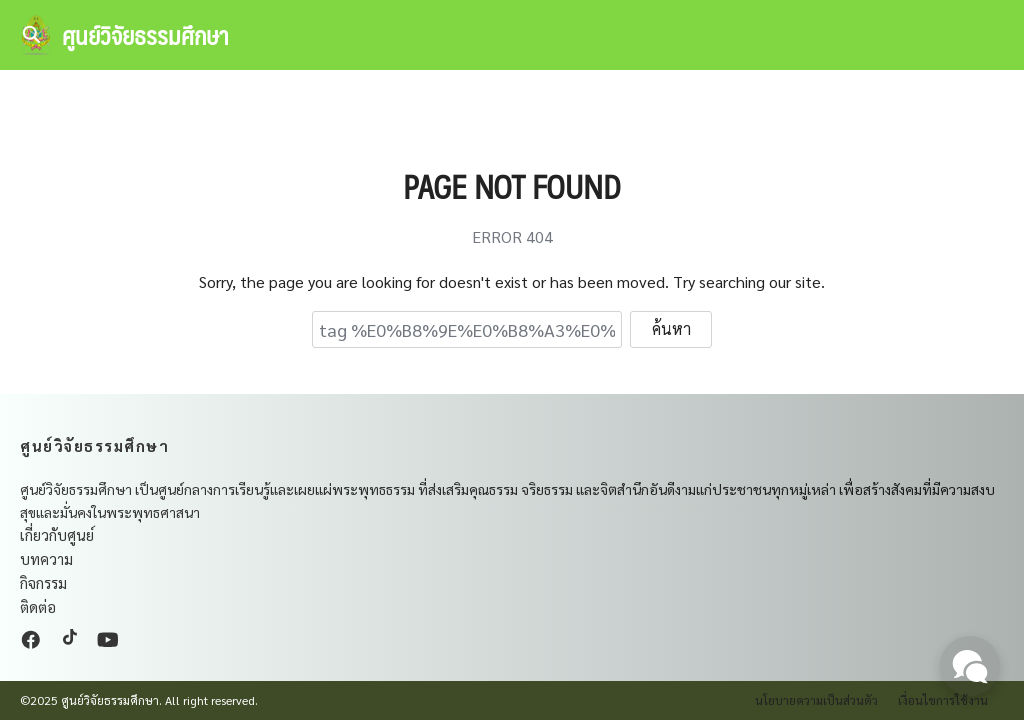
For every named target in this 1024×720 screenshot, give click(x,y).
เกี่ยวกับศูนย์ (57, 534)
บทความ (46, 558)
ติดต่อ (38, 606)
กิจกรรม (43, 582)
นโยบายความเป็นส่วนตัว (816, 700)
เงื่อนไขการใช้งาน (943, 700)
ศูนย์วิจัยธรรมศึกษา (145, 35)
